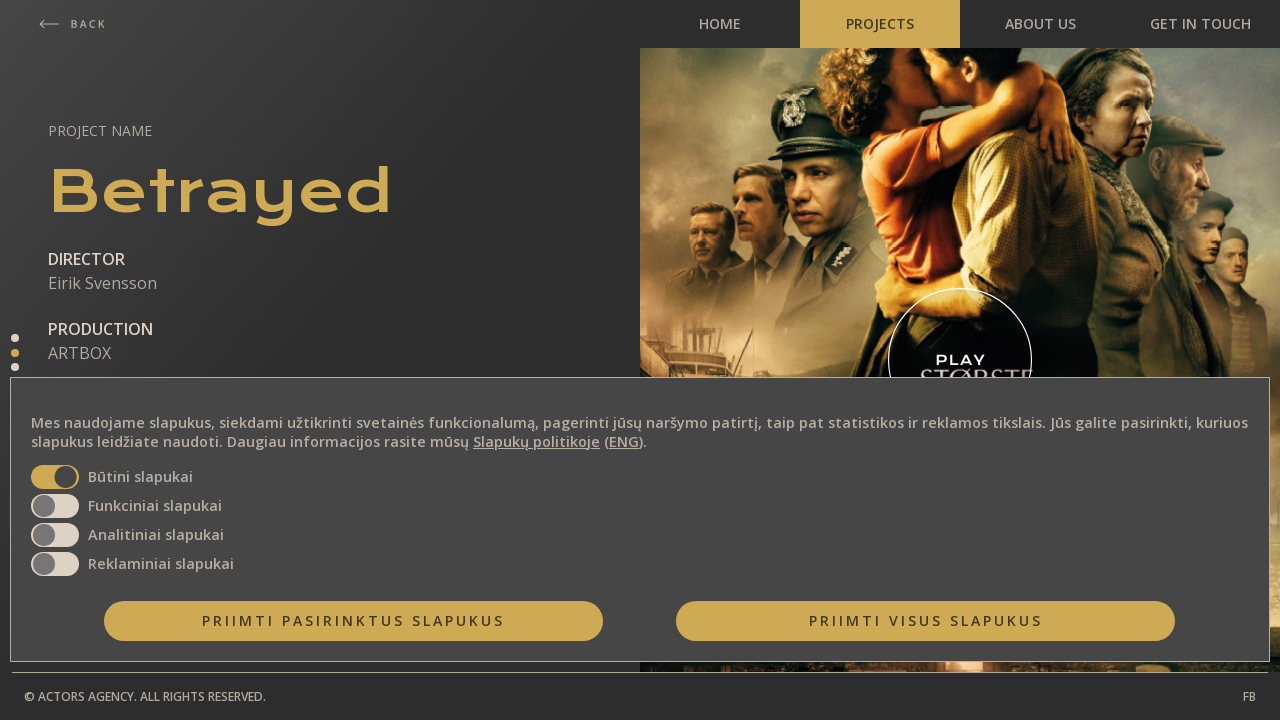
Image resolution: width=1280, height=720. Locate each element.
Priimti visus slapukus (926, 620)
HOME (720, 23)
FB (1249, 696)
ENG (624, 441)
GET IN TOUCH (1200, 23)
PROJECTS (880, 23)
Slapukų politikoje (536, 441)
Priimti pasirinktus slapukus (353, 620)
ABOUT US (1040, 23)
